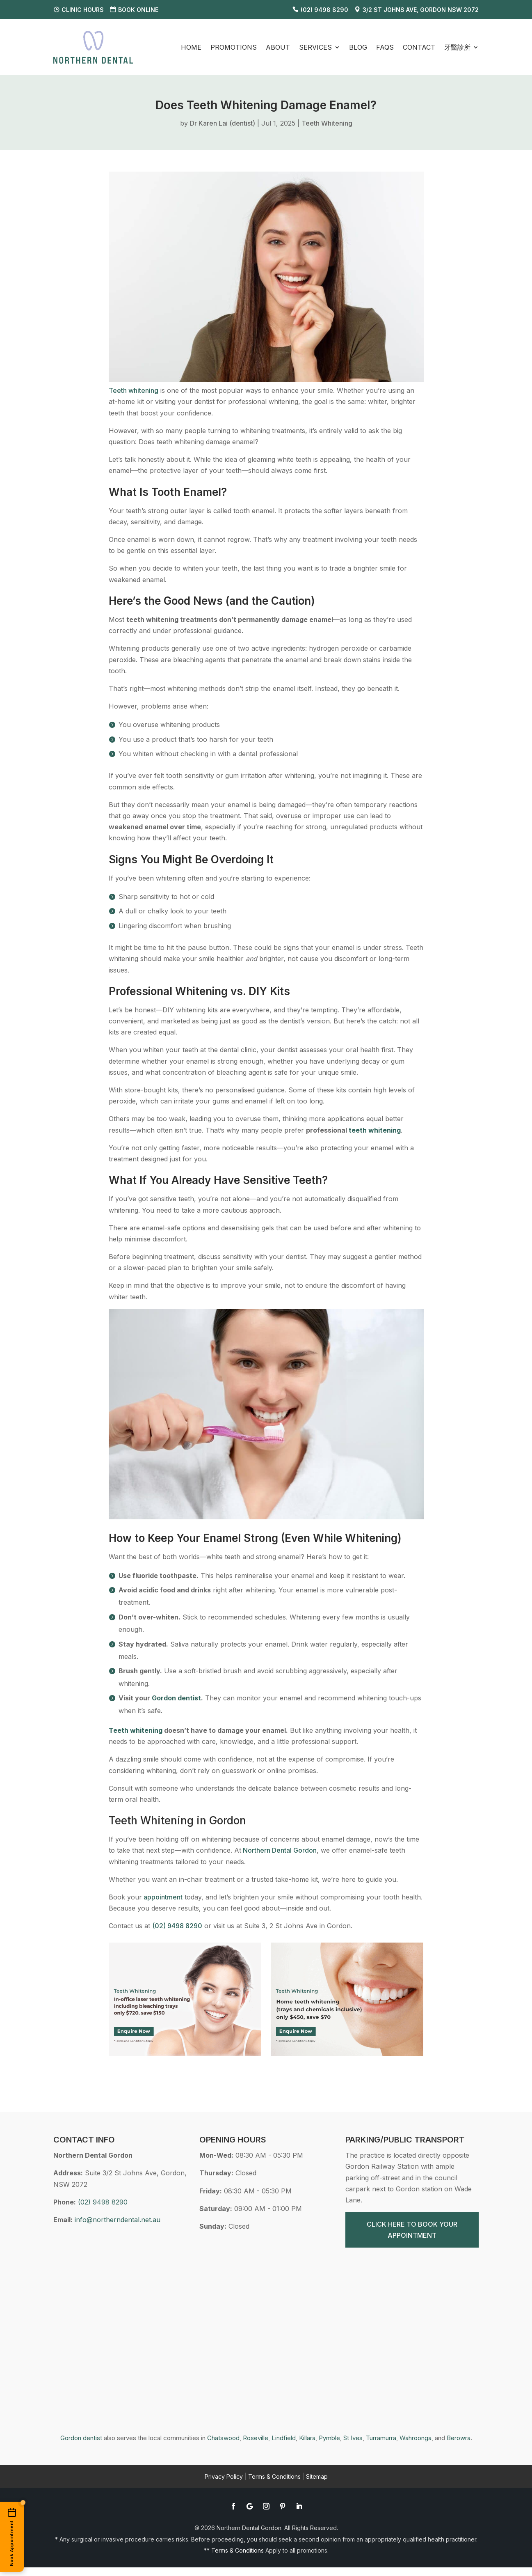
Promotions (233, 47)
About (278, 47)
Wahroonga (416, 2438)
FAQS (385, 47)
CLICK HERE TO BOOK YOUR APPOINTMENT (412, 2229)
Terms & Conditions (274, 2476)
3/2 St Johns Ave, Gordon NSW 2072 (421, 9)
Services (315, 47)
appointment (162, 1897)
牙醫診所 (457, 47)
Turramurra (381, 2438)
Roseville (255, 2438)
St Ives (353, 2438)
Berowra (458, 2438)
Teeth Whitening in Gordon (177, 1820)
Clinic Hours (83, 9)
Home (191, 47)
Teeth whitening (133, 390)
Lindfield (284, 2438)
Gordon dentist (81, 2438)
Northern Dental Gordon (279, 1850)
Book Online (138, 9)
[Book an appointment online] (12, 2537)
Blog (358, 47)
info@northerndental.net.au (117, 2220)
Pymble (329, 2438)
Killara (307, 2438)
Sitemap (317, 2476)
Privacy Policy (224, 2476)
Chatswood (223, 2438)
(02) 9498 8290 (324, 9)
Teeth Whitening (326, 123)
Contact (419, 47)
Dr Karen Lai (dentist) (222, 123)
